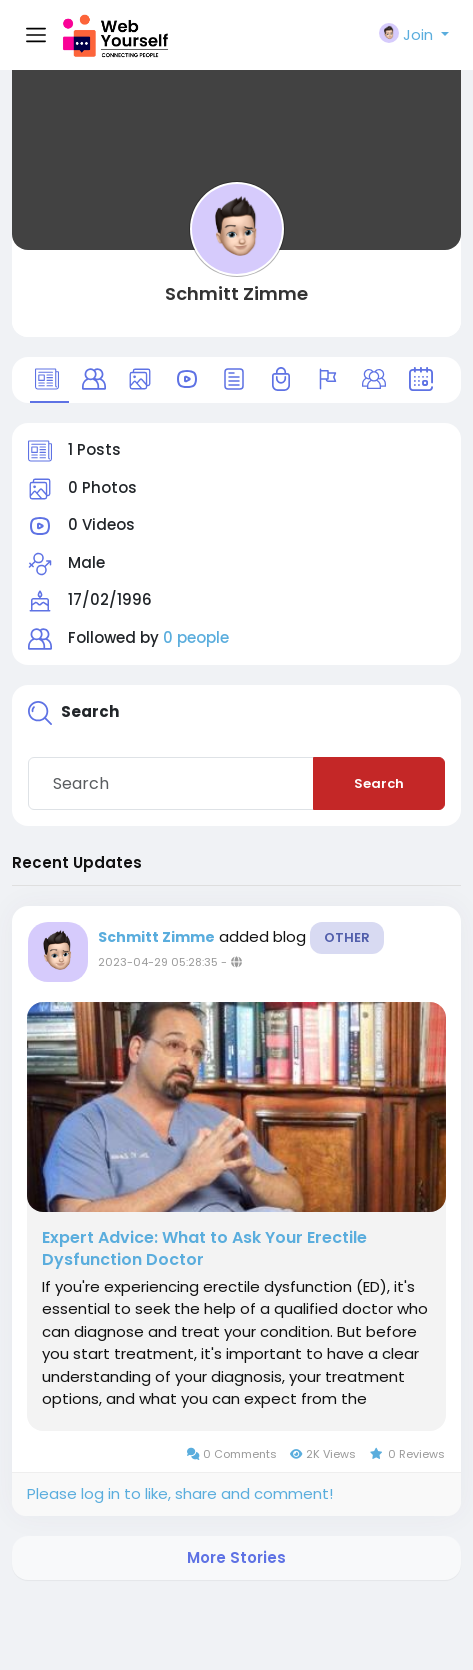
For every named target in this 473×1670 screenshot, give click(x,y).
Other (347, 937)
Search (379, 783)
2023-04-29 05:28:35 (158, 962)
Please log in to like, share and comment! (180, 1493)
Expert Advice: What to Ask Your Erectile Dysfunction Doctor (204, 1249)
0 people (196, 637)
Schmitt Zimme (236, 293)
